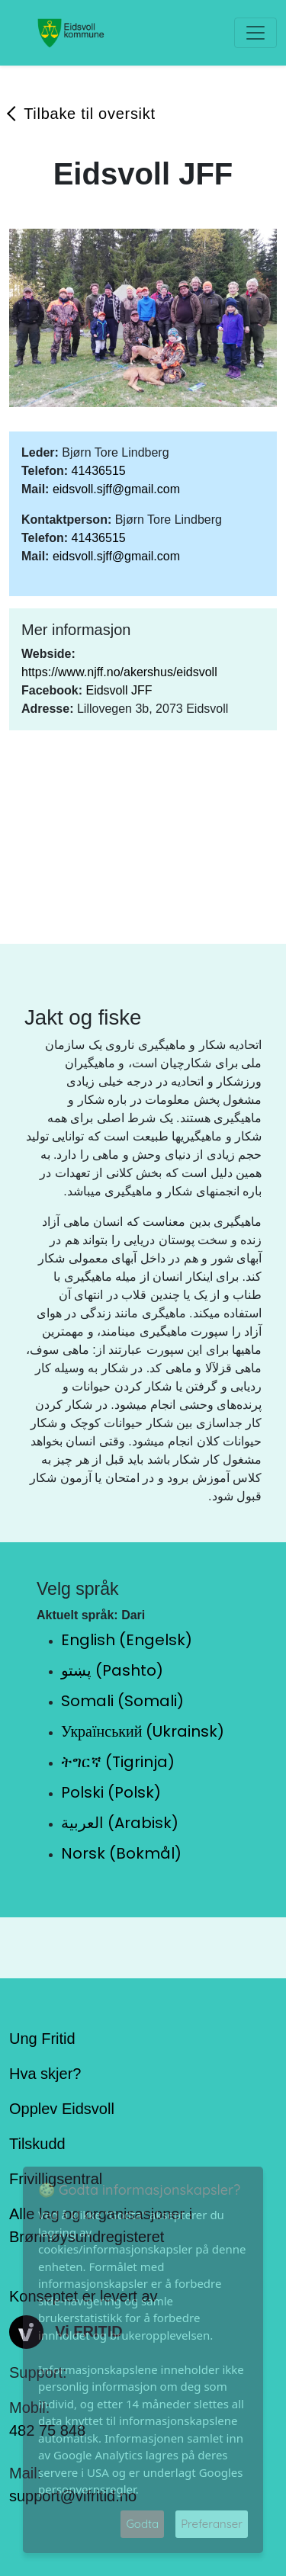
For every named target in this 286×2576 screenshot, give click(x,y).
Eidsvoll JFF (118, 690)
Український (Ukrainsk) (142, 1731)
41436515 (98, 470)
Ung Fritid (42, 2038)
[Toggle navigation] (255, 33)
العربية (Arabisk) (119, 1822)
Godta (142, 2524)
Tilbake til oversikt (90, 113)
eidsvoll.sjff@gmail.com (116, 489)
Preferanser (212, 2524)
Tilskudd (37, 2143)
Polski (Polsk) (111, 1792)
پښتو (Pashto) (112, 1670)
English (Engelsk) (126, 1640)
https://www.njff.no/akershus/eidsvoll (119, 672)
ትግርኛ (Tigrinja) (118, 1761)
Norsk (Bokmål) (121, 1853)
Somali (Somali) (122, 1700)
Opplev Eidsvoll (61, 2108)
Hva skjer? (45, 2073)
